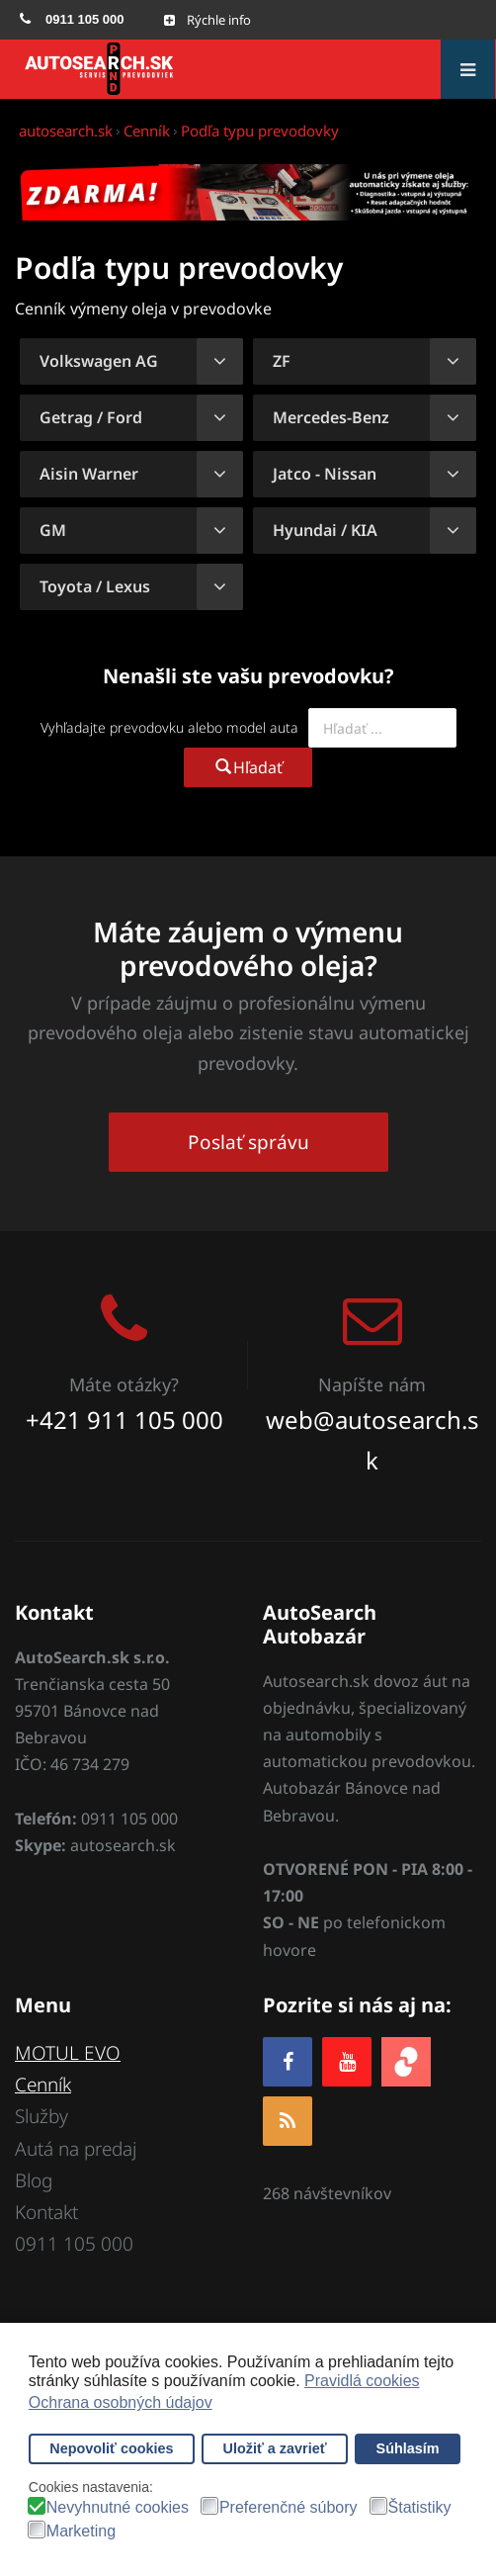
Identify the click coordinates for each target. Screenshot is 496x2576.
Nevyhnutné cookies (117, 2508)
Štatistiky (420, 2508)
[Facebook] (287, 2061)
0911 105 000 (74, 2244)
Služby (41, 2116)
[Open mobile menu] (207, 20)
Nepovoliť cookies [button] (111, 2448)
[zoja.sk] (406, 2059)
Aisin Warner (89, 474)
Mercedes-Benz (331, 417)
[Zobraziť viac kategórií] (220, 361)
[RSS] (287, 2120)
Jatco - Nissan (324, 474)
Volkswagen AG (99, 361)
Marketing (81, 2531)
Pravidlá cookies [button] (362, 2380)
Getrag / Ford (91, 417)
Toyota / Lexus (95, 586)
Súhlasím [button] (408, 2448)
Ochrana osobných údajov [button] (120, 2402)
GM (53, 530)
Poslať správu (248, 1142)
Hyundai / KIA (325, 530)
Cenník (43, 2084)
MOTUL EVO (68, 2053)
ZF (281, 361)
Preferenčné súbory (288, 2508)
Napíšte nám (372, 1384)
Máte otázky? (124, 1384)
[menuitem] (72, 20)
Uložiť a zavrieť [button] (275, 2448)
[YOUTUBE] (347, 2061)
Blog (33, 2180)
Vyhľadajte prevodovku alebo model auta (169, 727)
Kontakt (46, 2212)
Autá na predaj (75, 2149)
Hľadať (248, 767)
